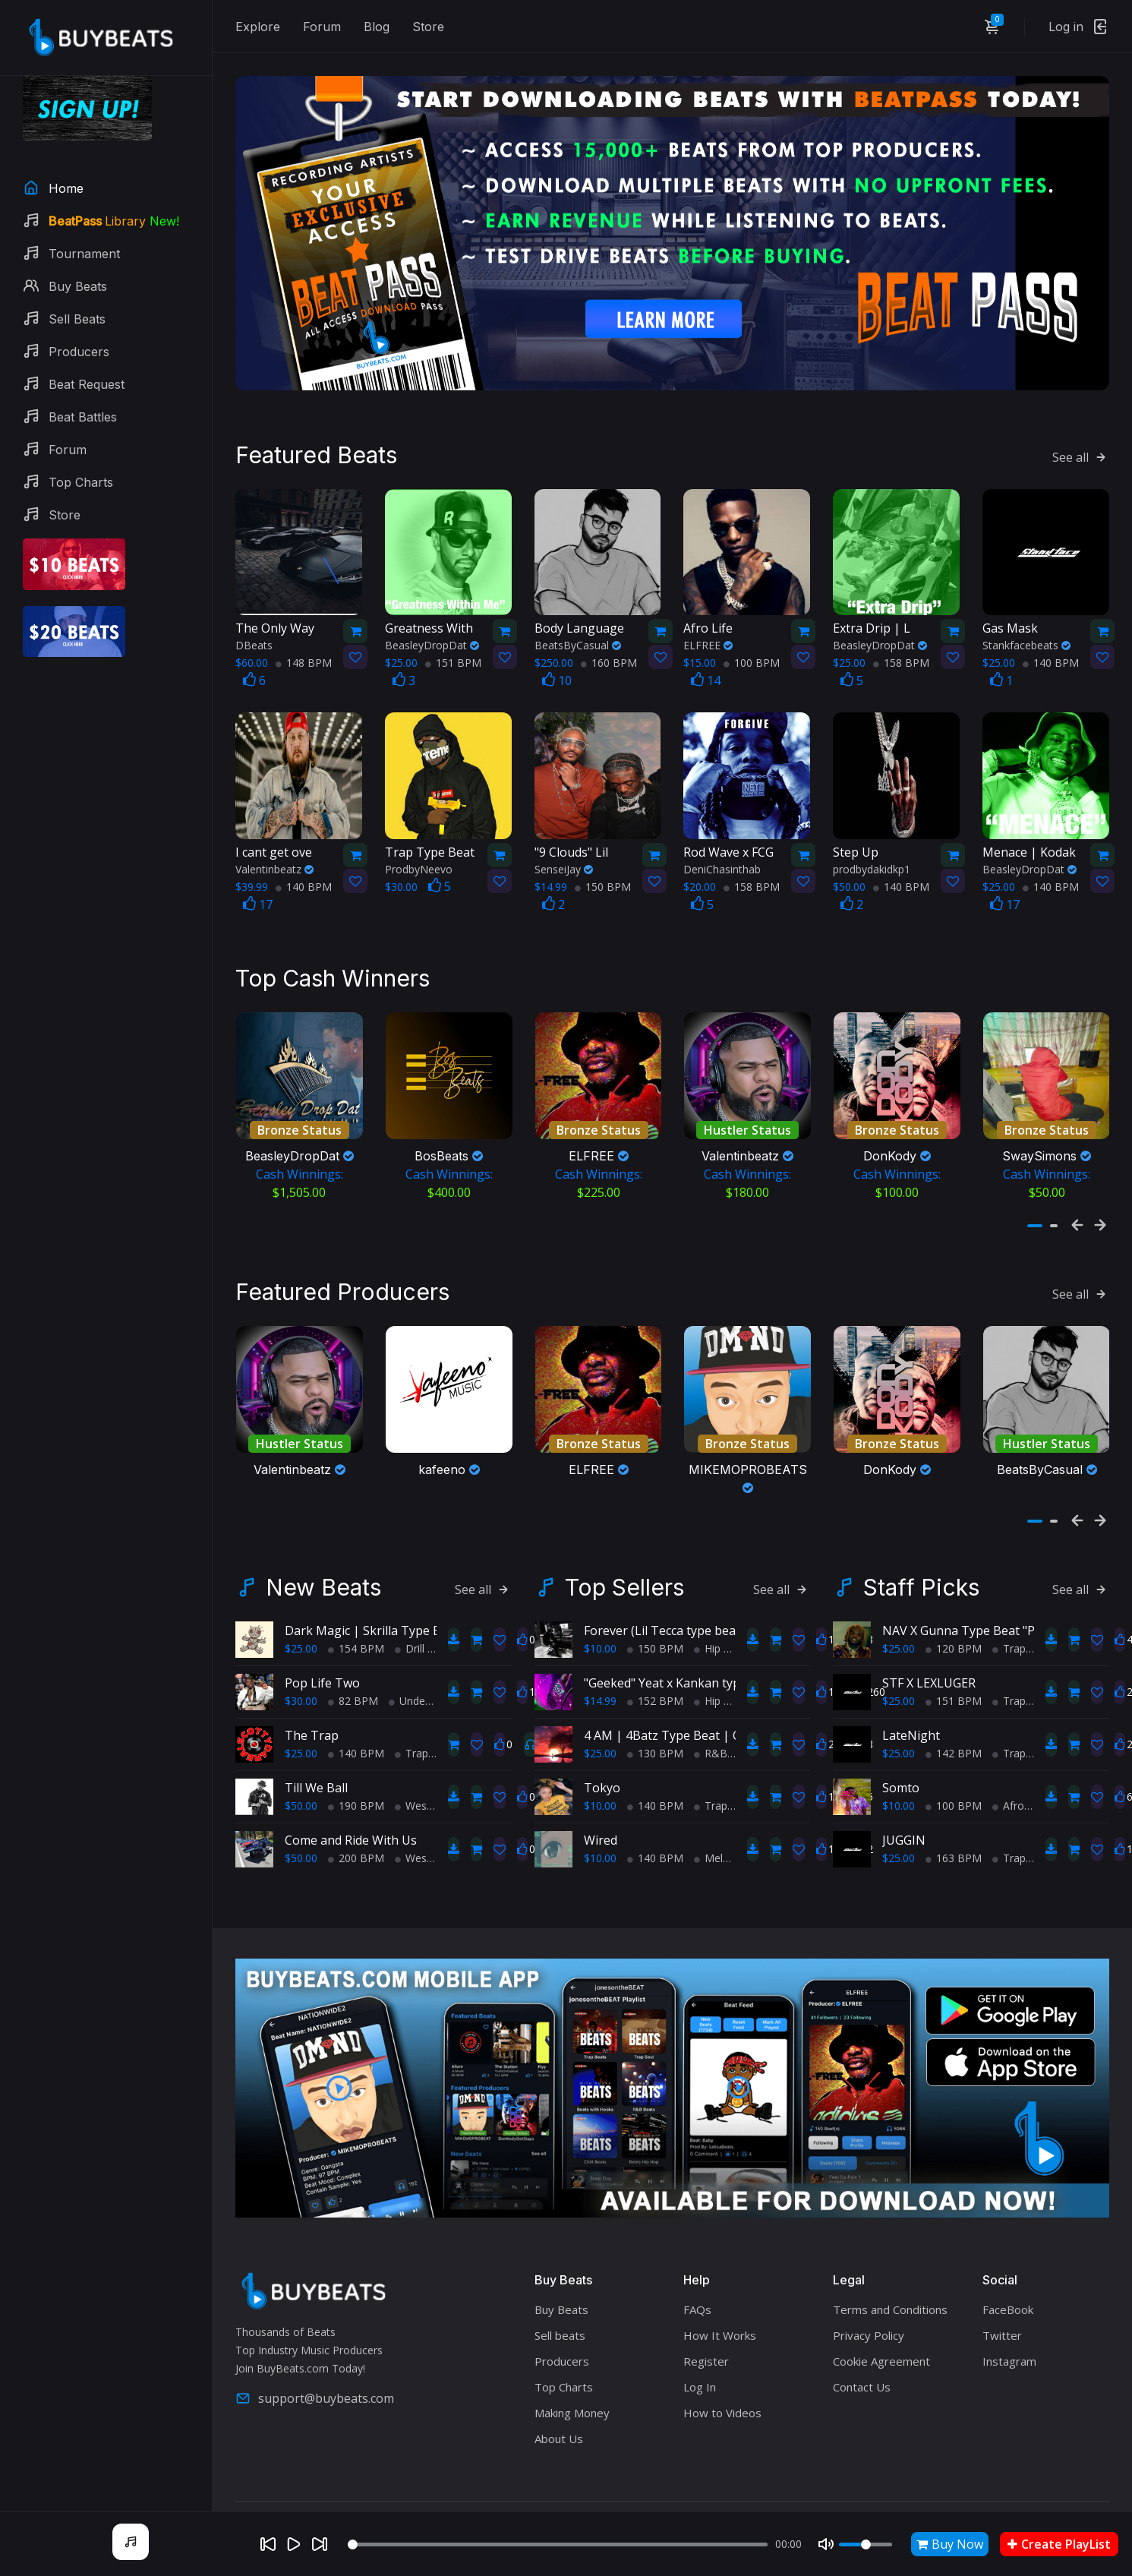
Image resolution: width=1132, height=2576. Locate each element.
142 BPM (953, 1712)
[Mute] (826, 2544)
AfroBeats (1022, 1764)
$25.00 (301, 1607)
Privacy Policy (868, 2294)
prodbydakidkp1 (871, 848)
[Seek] (558, 2544)
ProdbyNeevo (418, 848)
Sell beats (559, 2294)
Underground (426, 1660)
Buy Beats (561, 2268)
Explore (257, 26)
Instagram (1009, 2320)
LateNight (911, 1694)
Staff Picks (921, 1546)
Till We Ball (316, 1746)
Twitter (1002, 2294)
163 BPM (953, 1817)
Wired (600, 1799)
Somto (900, 1746)
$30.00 (301, 1660)
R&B (710, 1712)
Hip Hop (719, 1607)
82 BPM (353, 1660)
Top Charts (563, 2345)
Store (428, 26)
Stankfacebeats (1026, 624)
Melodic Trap (731, 1817)
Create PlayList (1059, 2544)
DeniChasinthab (722, 848)
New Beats (323, 1546)
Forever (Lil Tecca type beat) (664, 1589)
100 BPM (752, 642)
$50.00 (301, 1764)
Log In (699, 2345)
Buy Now (949, 2544)
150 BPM (603, 866)
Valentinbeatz (274, 848)
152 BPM (655, 1660)
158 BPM (901, 642)
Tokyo (602, 1746)
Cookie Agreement (881, 2320)
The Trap (312, 1694)
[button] (1034, 1194)
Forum (322, 26)
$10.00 (600, 1607)
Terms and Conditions (890, 2268)
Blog (376, 26)
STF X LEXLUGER (929, 1642)
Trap (411, 1712)
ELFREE (708, 624)
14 (706, 660)
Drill (409, 1607)
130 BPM (655, 1712)
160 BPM (609, 642)
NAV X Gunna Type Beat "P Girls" (975, 1589)
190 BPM (356, 1764)
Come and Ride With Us (351, 1799)
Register (706, 2320)
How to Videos (722, 2371)
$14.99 (600, 1660)
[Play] (294, 2544)
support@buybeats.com (314, 2358)
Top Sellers (624, 1546)
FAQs (697, 2268)
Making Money (572, 2371)
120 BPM (953, 1607)
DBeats (254, 624)
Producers (561, 2320)
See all (1080, 436)
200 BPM (356, 1817)
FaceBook (1007, 2268)
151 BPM (453, 642)
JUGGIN (903, 1799)
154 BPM (356, 1607)
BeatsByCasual (577, 624)
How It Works (719, 2294)
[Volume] (865, 2544)
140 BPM (1051, 642)
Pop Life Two (322, 1642)
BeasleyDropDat (432, 624)
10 (557, 660)
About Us (558, 2397)
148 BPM (304, 642)
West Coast (428, 1764)
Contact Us (862, 2345)
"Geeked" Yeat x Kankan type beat (680, 1642)
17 (258, 884)
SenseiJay (563, 848)
